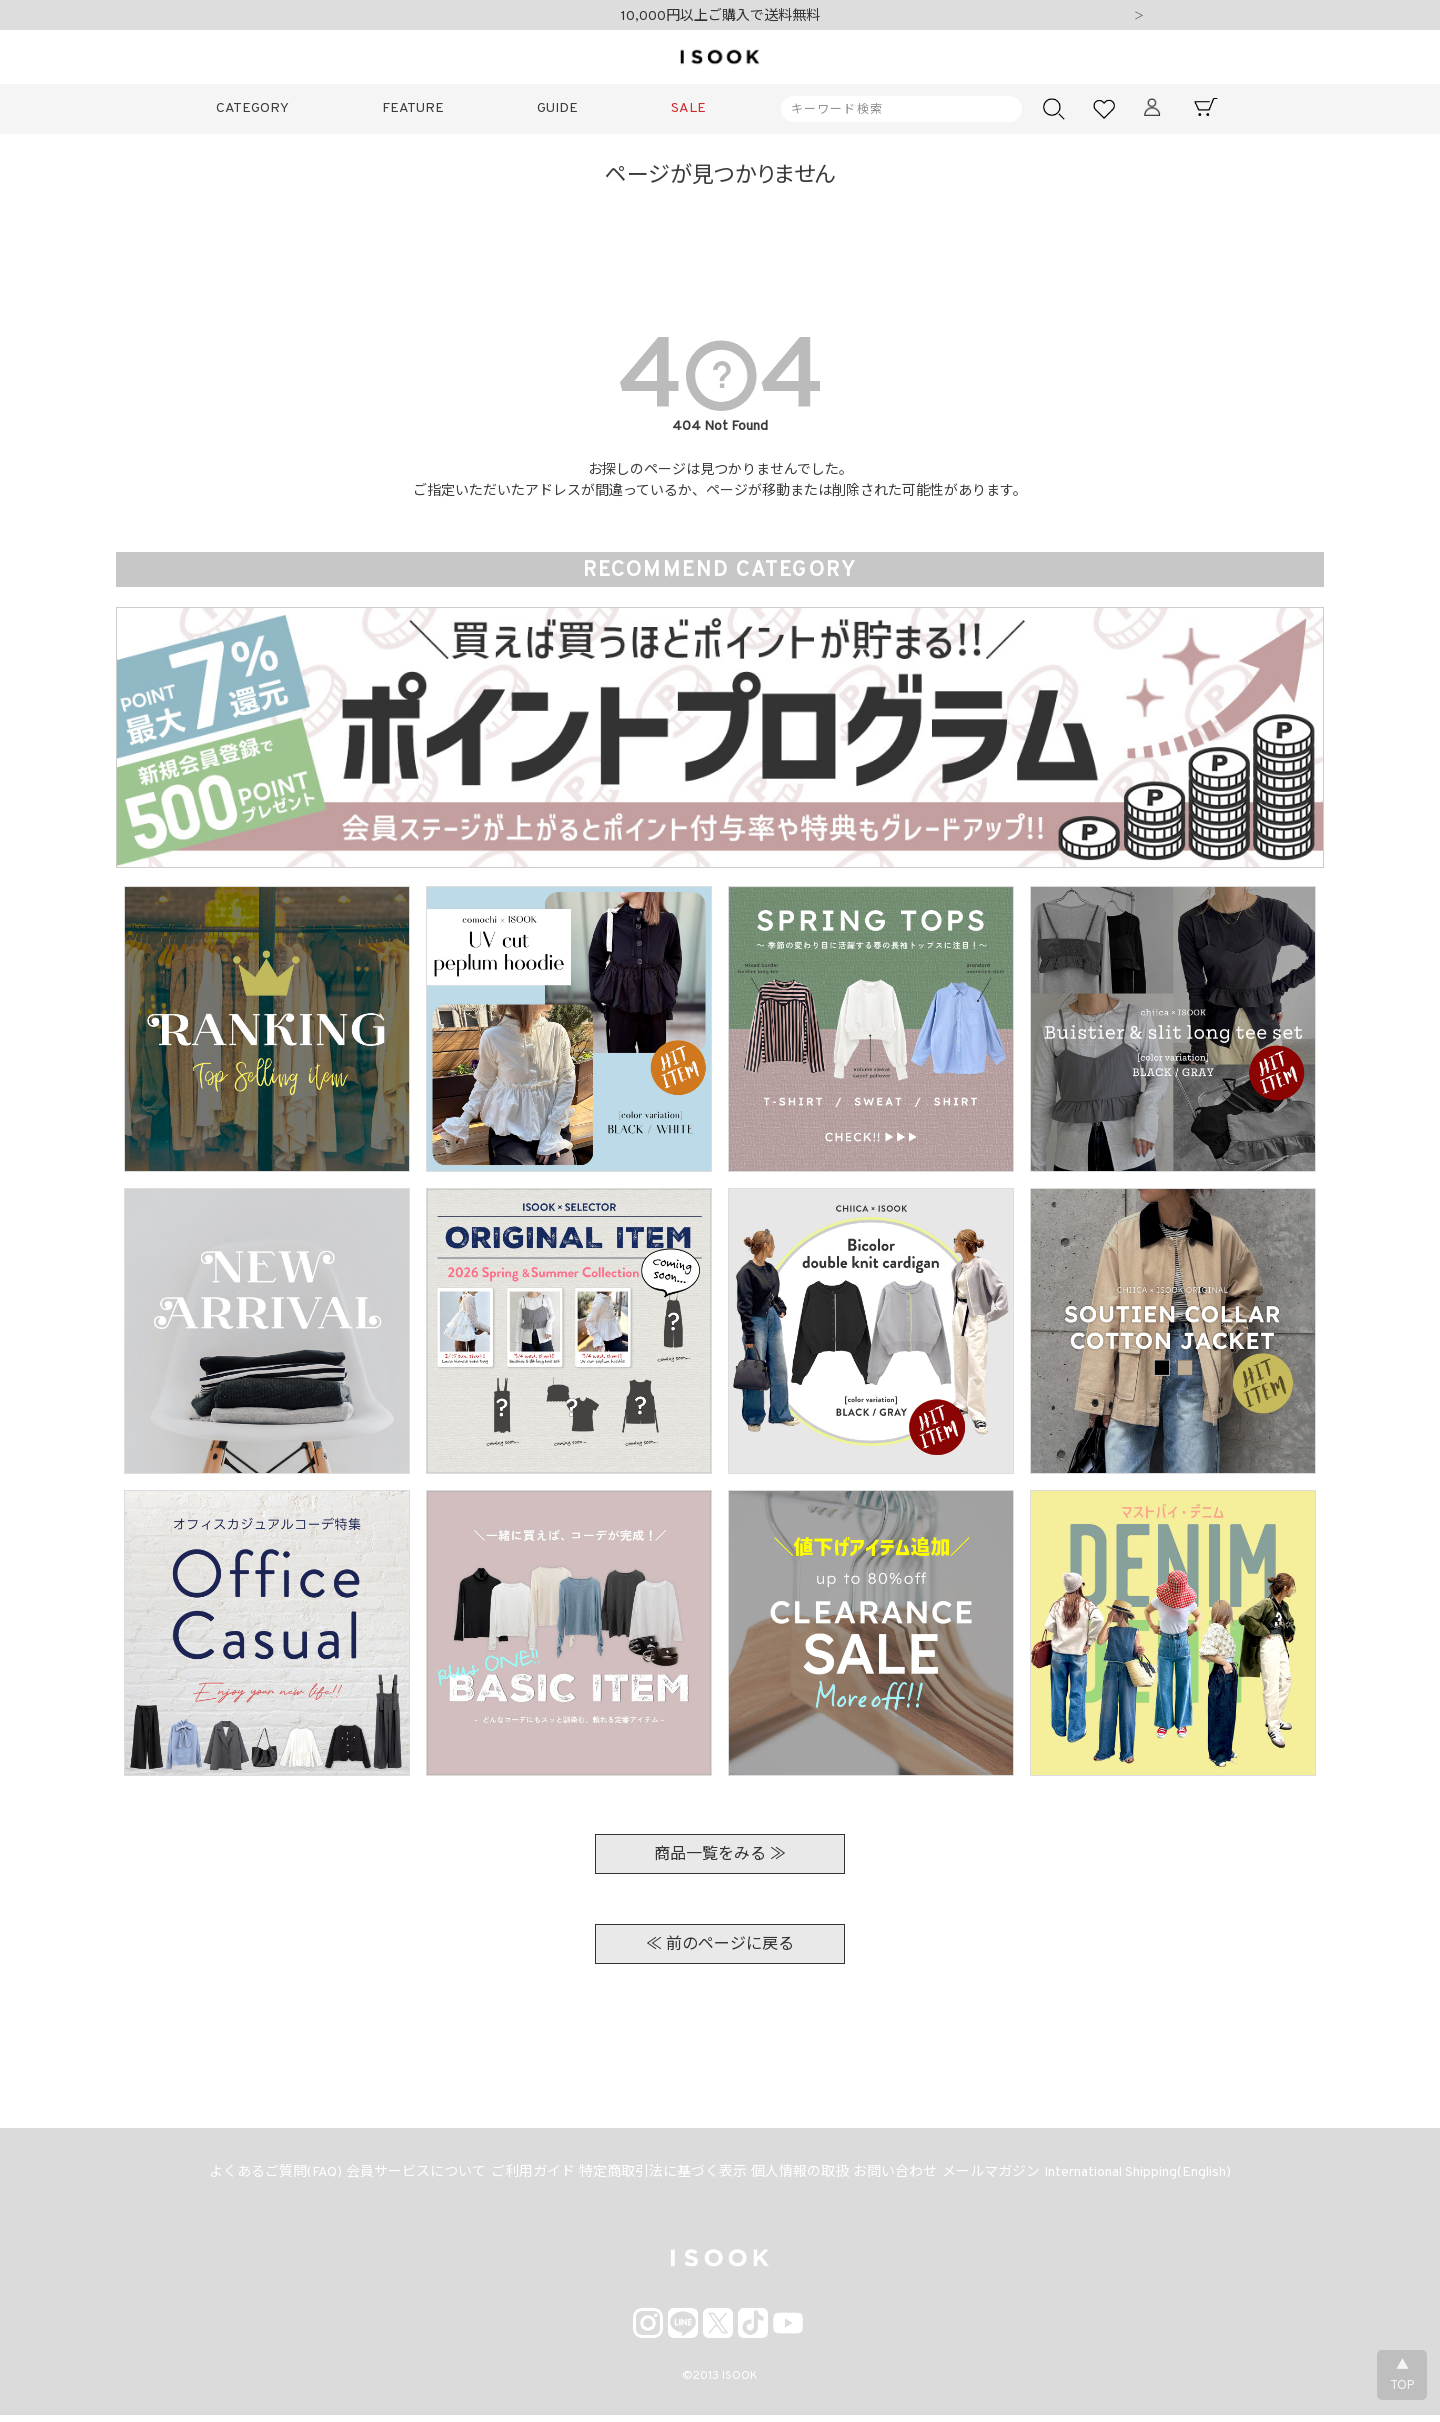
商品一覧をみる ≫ (720, 1855)
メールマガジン (1008, 2176)
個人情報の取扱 (804, 2176)
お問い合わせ (906, 2176)
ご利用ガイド (523, 2176)
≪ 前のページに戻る (720, 1945)
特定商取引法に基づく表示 (660, 2176)
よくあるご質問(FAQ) (252, 2176)
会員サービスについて (400, 2176)
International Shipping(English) (1161, 2176)
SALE (688, 108)
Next (1139, 17)
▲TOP (1402, 2376)
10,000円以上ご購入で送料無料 (720, 16)
